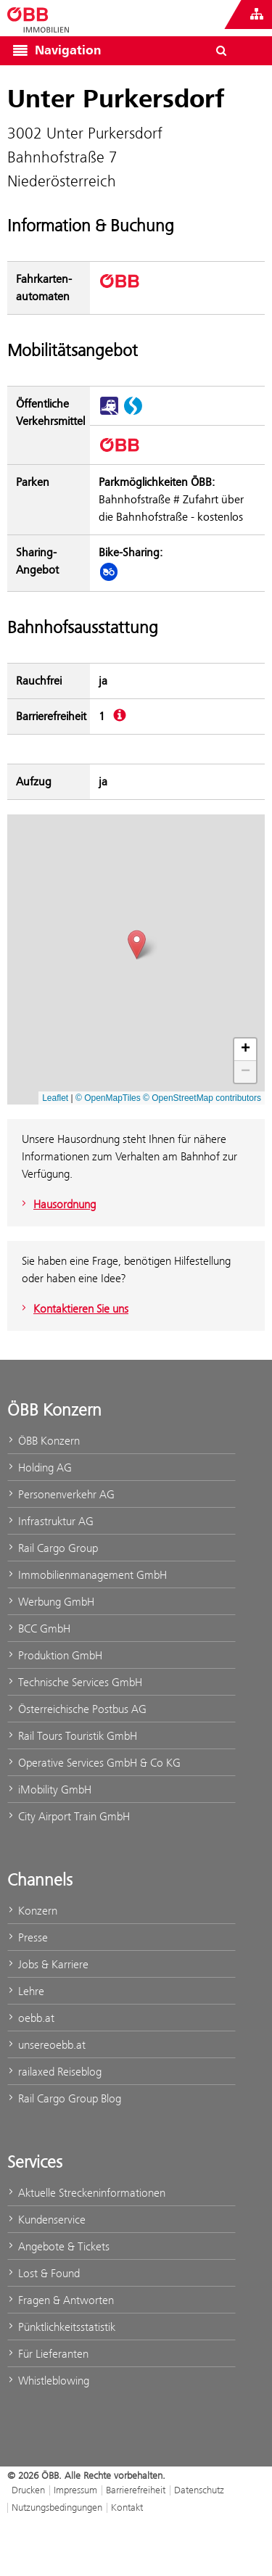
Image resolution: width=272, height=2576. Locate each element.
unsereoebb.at (46, 2045)
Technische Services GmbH (74, 1682)
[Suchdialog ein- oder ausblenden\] (221, 50)
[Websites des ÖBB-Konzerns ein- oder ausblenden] (257, 14)
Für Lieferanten (47, 2354)
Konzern (32, 1910)
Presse (27, 1937)
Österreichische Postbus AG (77, 1709)
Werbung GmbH (50, 1602)
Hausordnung (57, 1204)
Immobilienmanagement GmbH (87, 1575)
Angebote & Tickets (58, 2246)
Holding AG (39, 1467)
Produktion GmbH (54, 1655)
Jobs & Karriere (47, 1964)
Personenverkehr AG (61, 1494)
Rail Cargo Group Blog (64, 2098)
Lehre (25, 1991)
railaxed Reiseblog (54, 2071)
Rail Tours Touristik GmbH (72, 1736)
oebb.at (30, 2018)
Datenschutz (199, 2490)
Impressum (75, 2490)
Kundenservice (46, 2219)
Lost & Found (43, 2273)
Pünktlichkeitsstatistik (61, 2327)
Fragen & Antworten (60, 2300)
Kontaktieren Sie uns (73, 1309)
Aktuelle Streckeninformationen (86, 2193)
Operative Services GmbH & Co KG (94, 1763)
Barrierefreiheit (135, 2490)
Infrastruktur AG (50, 1521)
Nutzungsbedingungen (57, 2507)
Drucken (28, 2490)
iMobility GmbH (49, 1789)
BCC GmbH (38, 1628)
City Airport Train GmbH (68, 1816)
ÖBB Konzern (43, 1441)
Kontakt (127, 2507)
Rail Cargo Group (52, 1548)
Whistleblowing (48, 2380)
